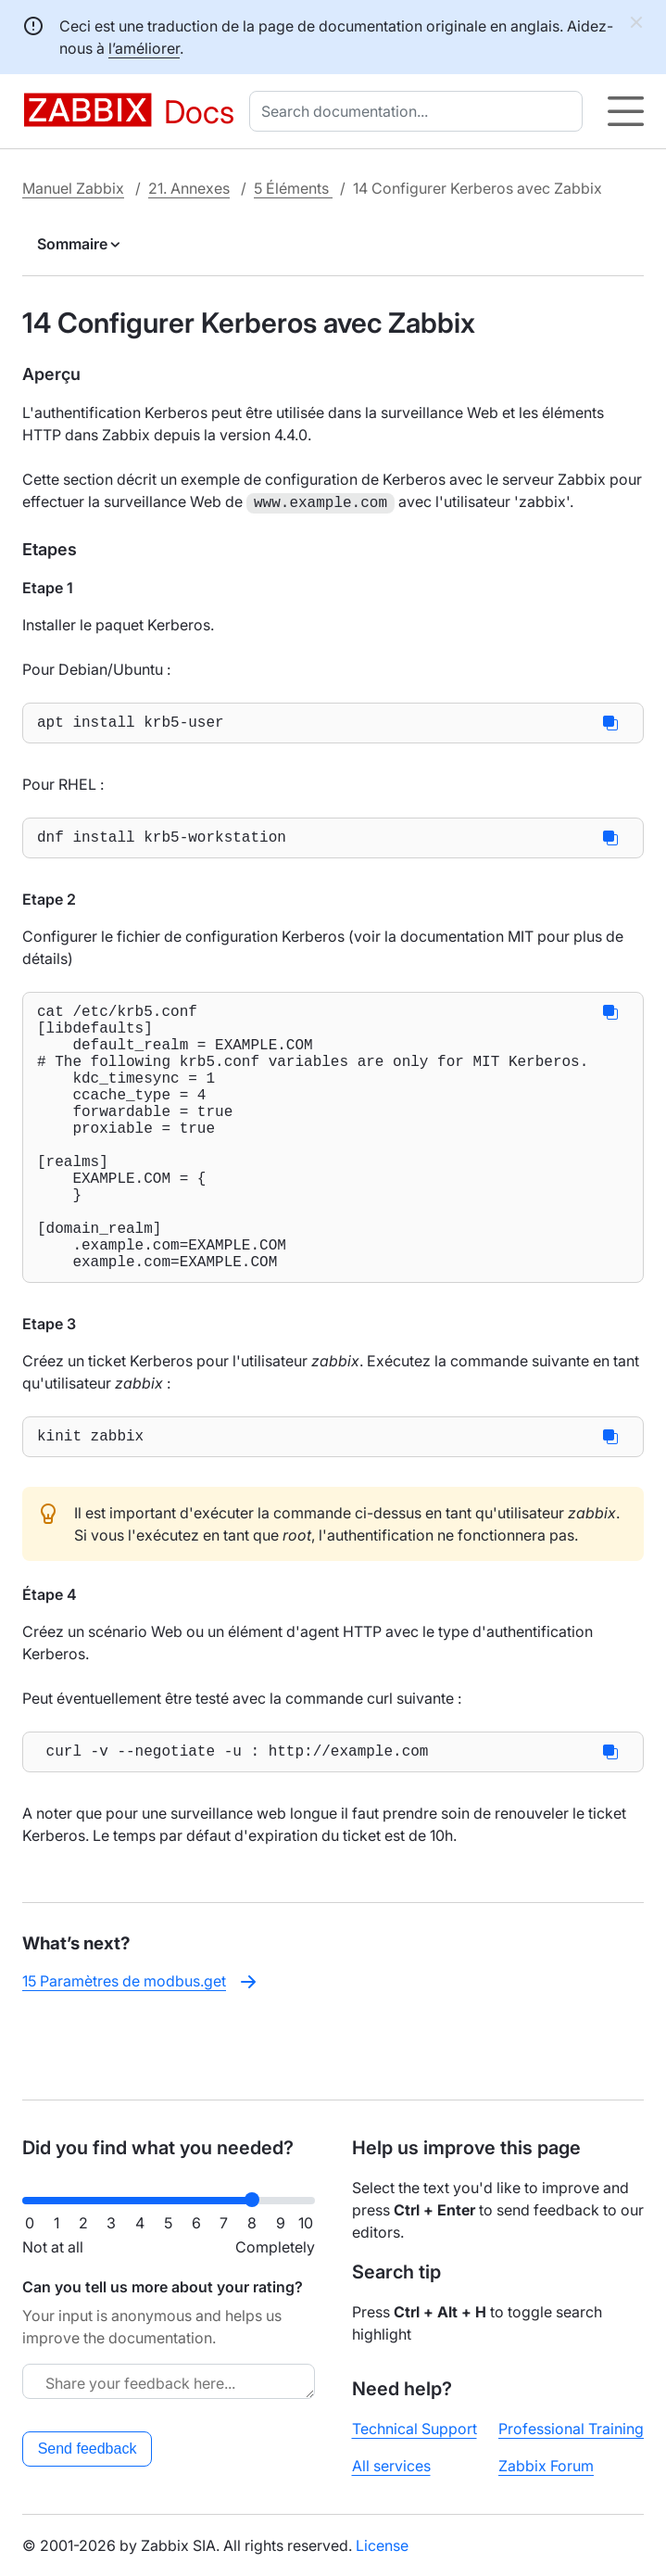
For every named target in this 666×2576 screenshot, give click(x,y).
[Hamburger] (626, 111)
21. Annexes (189, 188)
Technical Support (414, 2428)
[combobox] (419, 111)
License (382, 2545)
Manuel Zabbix (73, 188)
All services (391, 2465)
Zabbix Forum (546, 2465)
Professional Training (571, 2428)
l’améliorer (144, 48)
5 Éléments (293, 188)
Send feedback (87, 2448)
